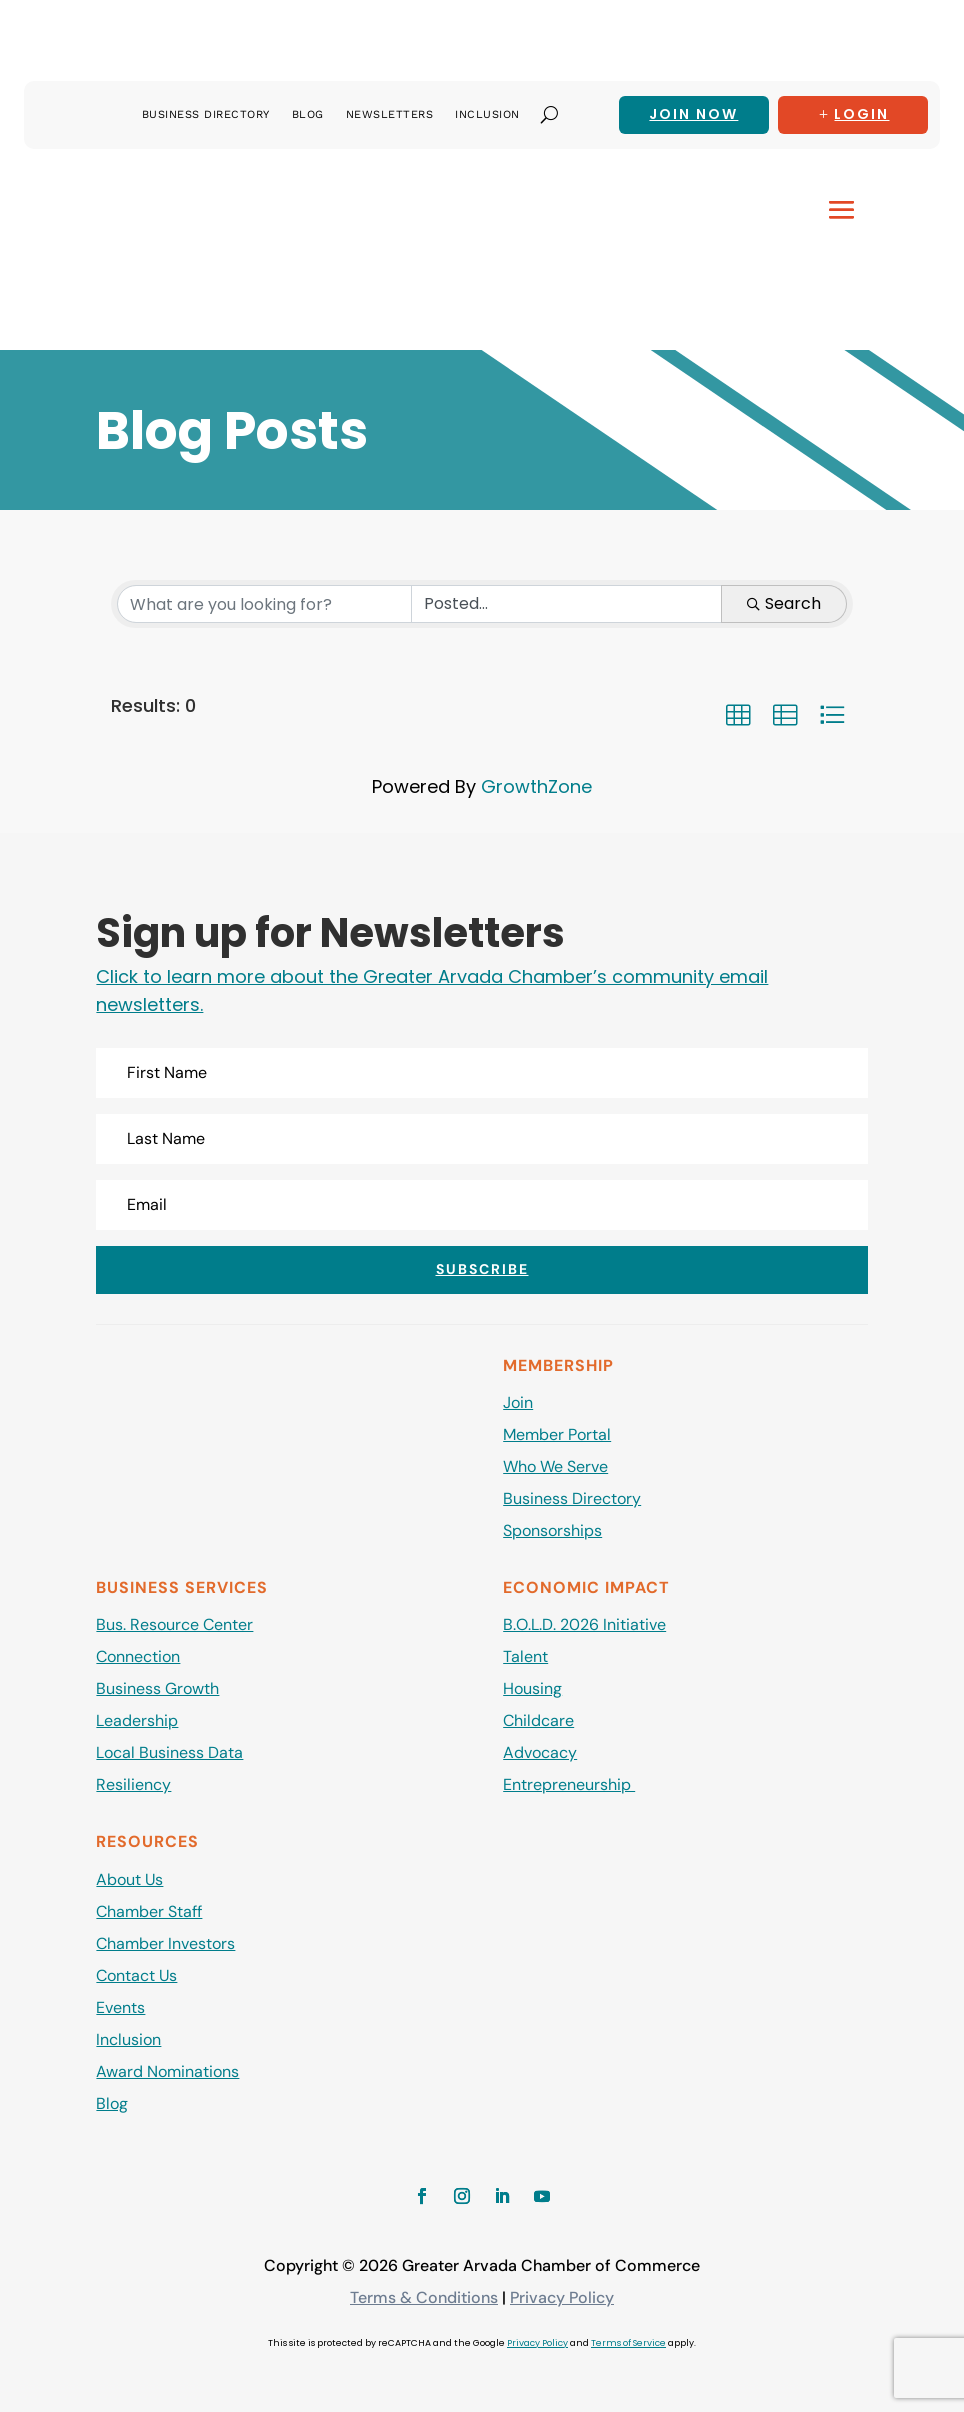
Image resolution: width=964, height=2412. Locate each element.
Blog (308, 114)
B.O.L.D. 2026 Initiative (584, 1624)
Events (120, 2007)
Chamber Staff (149, 1911)
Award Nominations (167, 2071)
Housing (532, 1688)
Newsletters (390, 114)
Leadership (137, 1720)
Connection (138, 1656)
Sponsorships (552, 1530)
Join (518, 1402)
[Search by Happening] (566, 604)
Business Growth (157, 1688)
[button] (738, 715)
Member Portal (557, 1434)
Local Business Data (169, 1752)
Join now (693, 114)
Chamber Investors (165, 1943)
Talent (525, 1656)
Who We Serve (555, 1466)
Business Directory (206, 114)
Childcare (538, 1720)
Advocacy (540, 1752)
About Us (129, 1879)
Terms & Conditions (424, 2297)
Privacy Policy (562, 2297)
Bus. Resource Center (174, 1624)
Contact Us (136, 1975)
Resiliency (133, 1784)
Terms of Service (628, 2343)
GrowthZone (536, 786)
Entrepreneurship (569, 1784)
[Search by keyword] (264, 604)
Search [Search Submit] (784, 603)
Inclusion (487, 114)
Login (861, 114)
